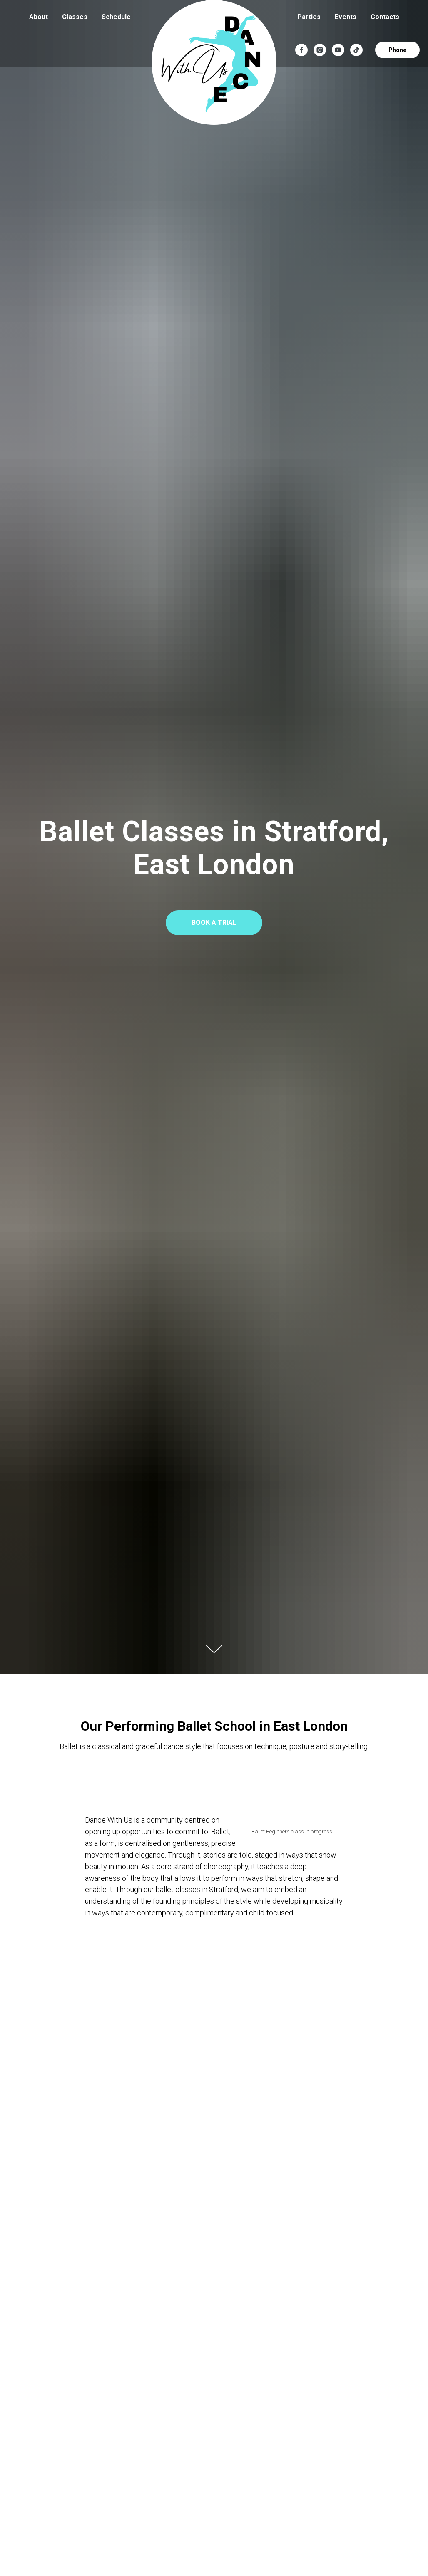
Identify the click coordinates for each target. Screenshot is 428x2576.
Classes (74, 17)
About (38, 17)
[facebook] (301, 50)
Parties (309, 17)
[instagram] (320, 50)
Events (345, 17)
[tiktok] (356, 50)
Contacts (385, 17)
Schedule (116, 17)
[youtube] (338, 50)
